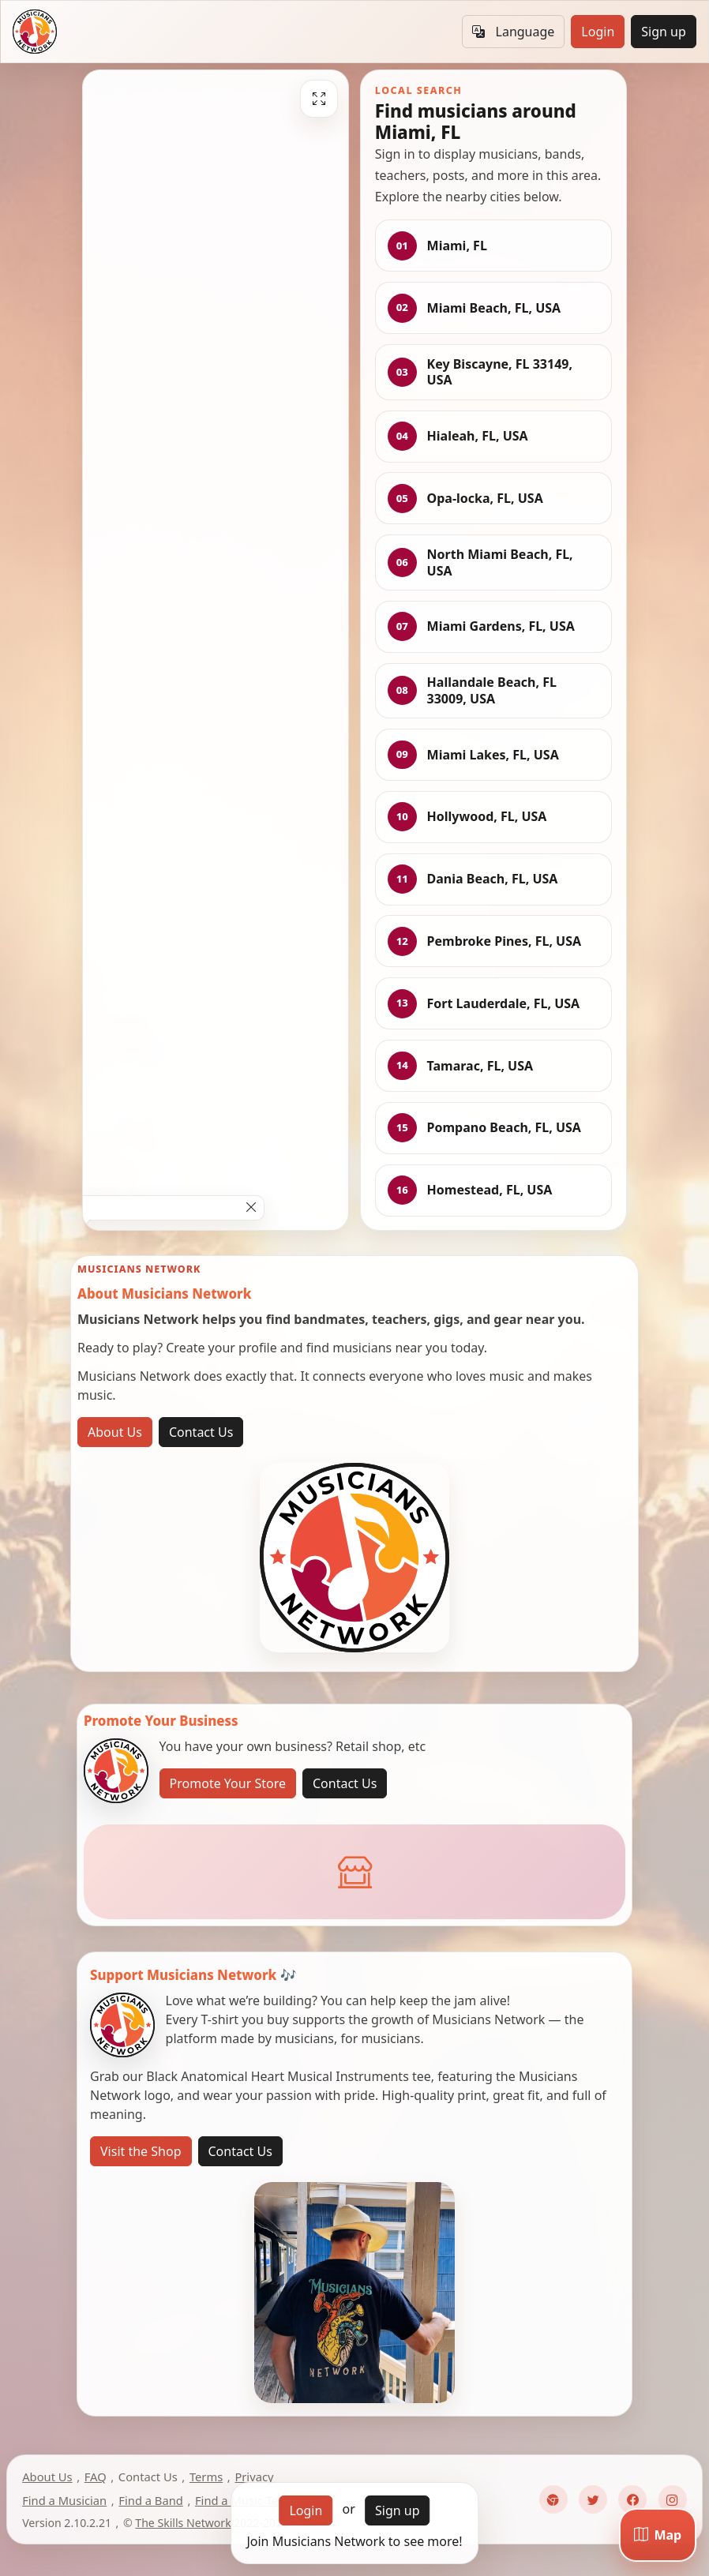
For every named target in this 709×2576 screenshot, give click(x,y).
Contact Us (201, 1432)
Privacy (253, 2476)
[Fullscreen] (319, 99)
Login (597, 31)
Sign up (663, 31)
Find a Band (150, 2500)
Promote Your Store (228, 1783)
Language (513, 31)
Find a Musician (64, 2500)
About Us (115, 1432)
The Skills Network (183, 2522)
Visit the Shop (141, 2151)
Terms (206, 2476)
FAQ (95, 2476)
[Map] (657, 2535)
